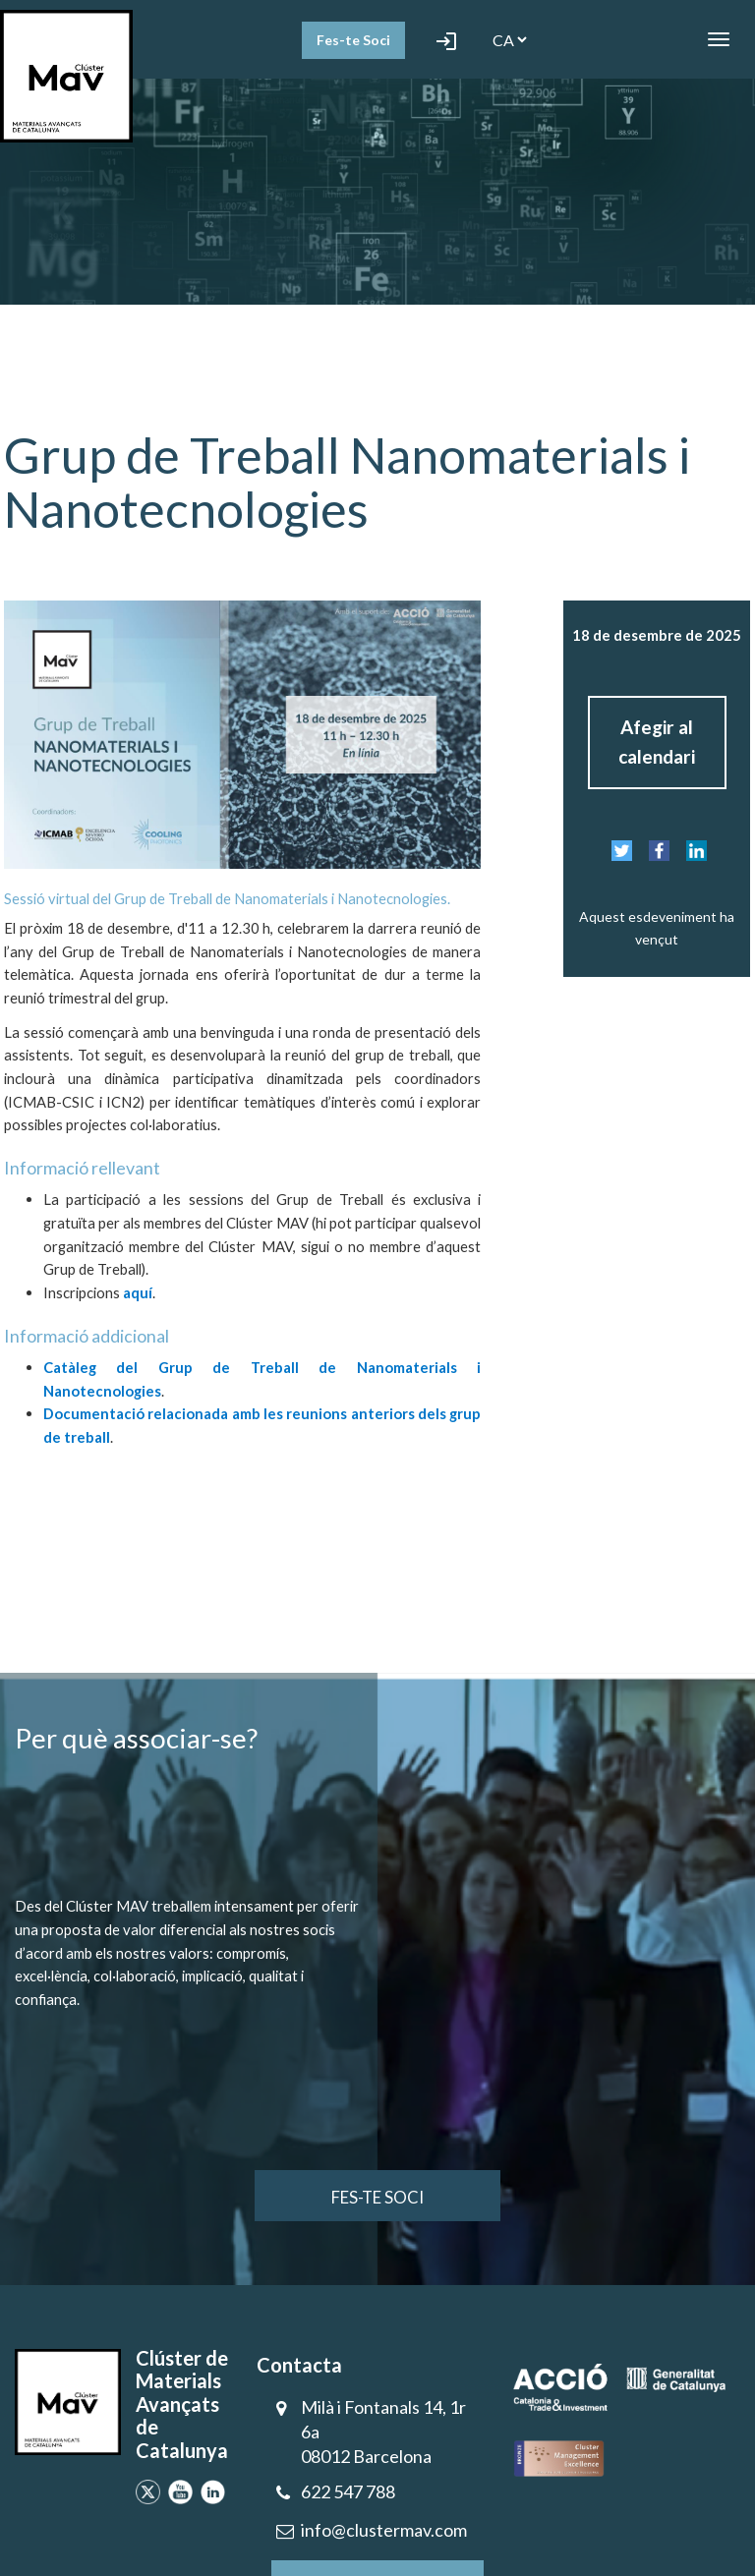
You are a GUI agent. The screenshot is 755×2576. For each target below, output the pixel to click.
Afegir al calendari (656, 742)
